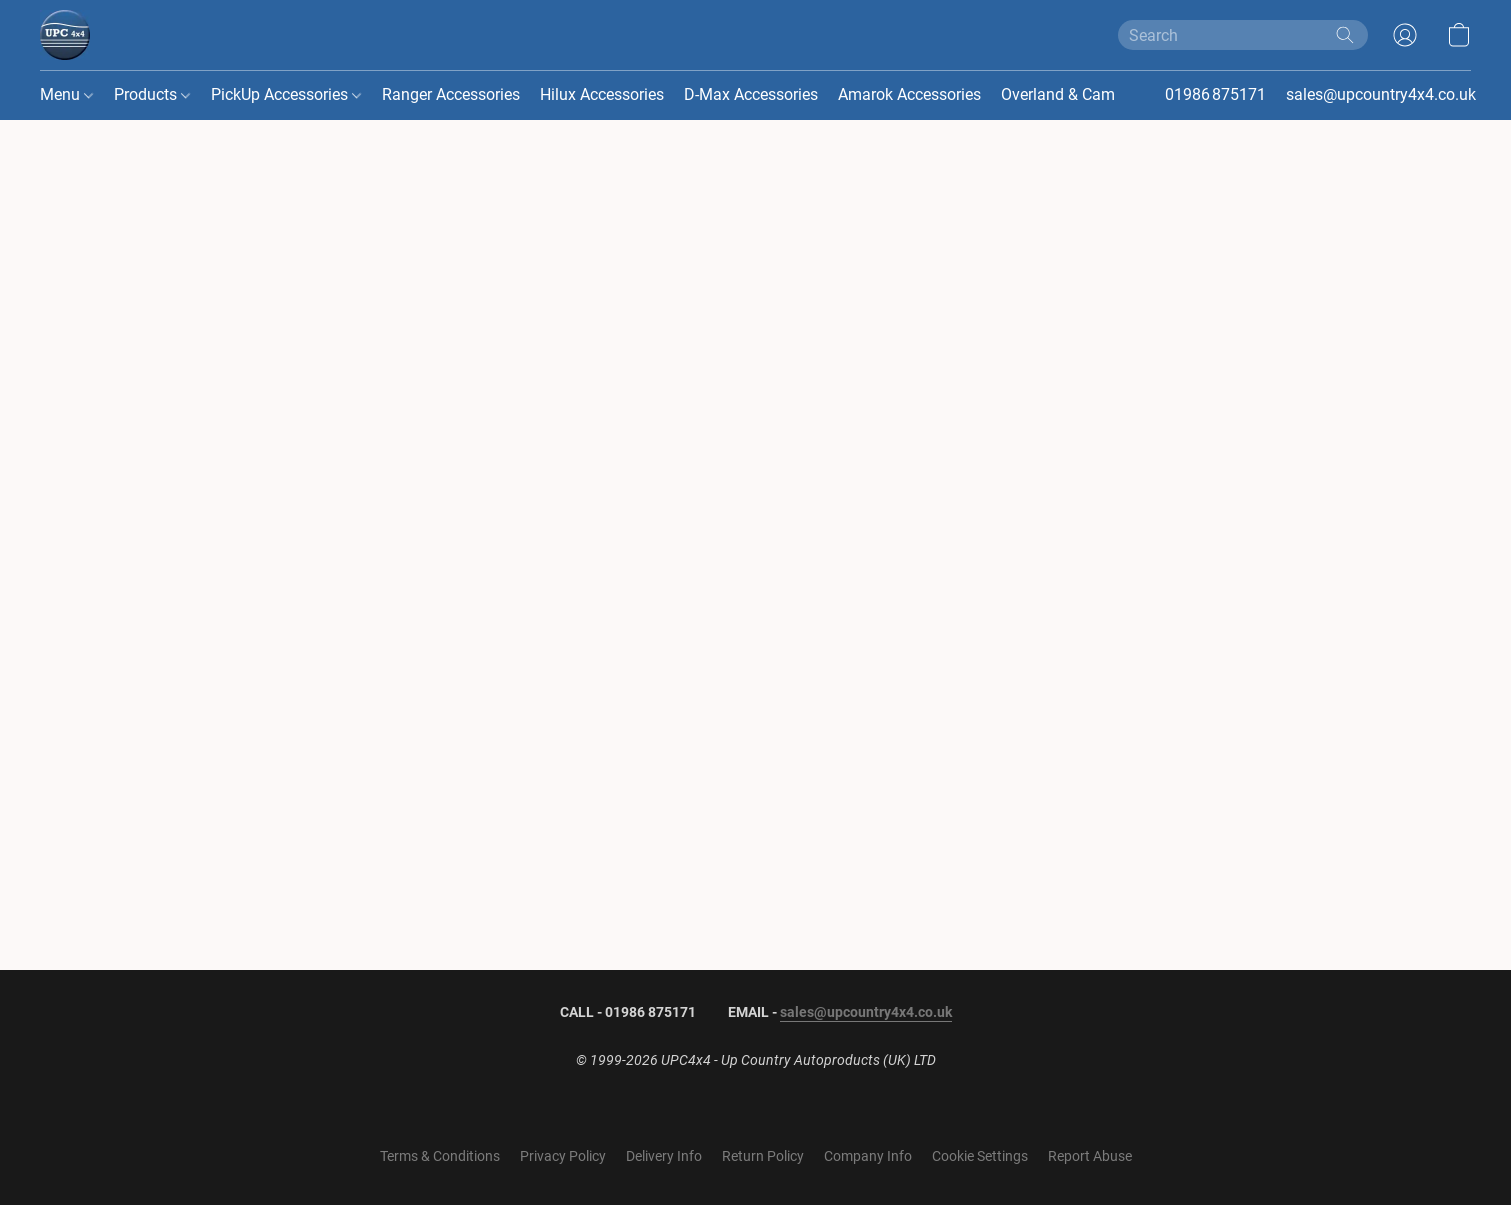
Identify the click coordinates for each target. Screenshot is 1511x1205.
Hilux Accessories (602, 94)
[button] (65, 35)
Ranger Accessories (451, 94)
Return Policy (763, 1156)
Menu (66, 94)
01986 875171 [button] (1215, 94)
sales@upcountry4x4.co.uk (866, 1012)
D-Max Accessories (751, 94)
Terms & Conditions (440, 1156)
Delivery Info (664, 1156)
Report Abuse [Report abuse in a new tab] (1090, 1156)
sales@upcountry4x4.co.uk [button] (1381, 94)
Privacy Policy (563, 1156)
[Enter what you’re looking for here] (1243, 35)
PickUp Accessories (286, 94)
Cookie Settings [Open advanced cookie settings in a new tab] (980, 1156)
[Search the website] (1345, 35)
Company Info (868, 1156)
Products (152, 94)
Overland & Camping (1073, 94)
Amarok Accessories (909, 94)
